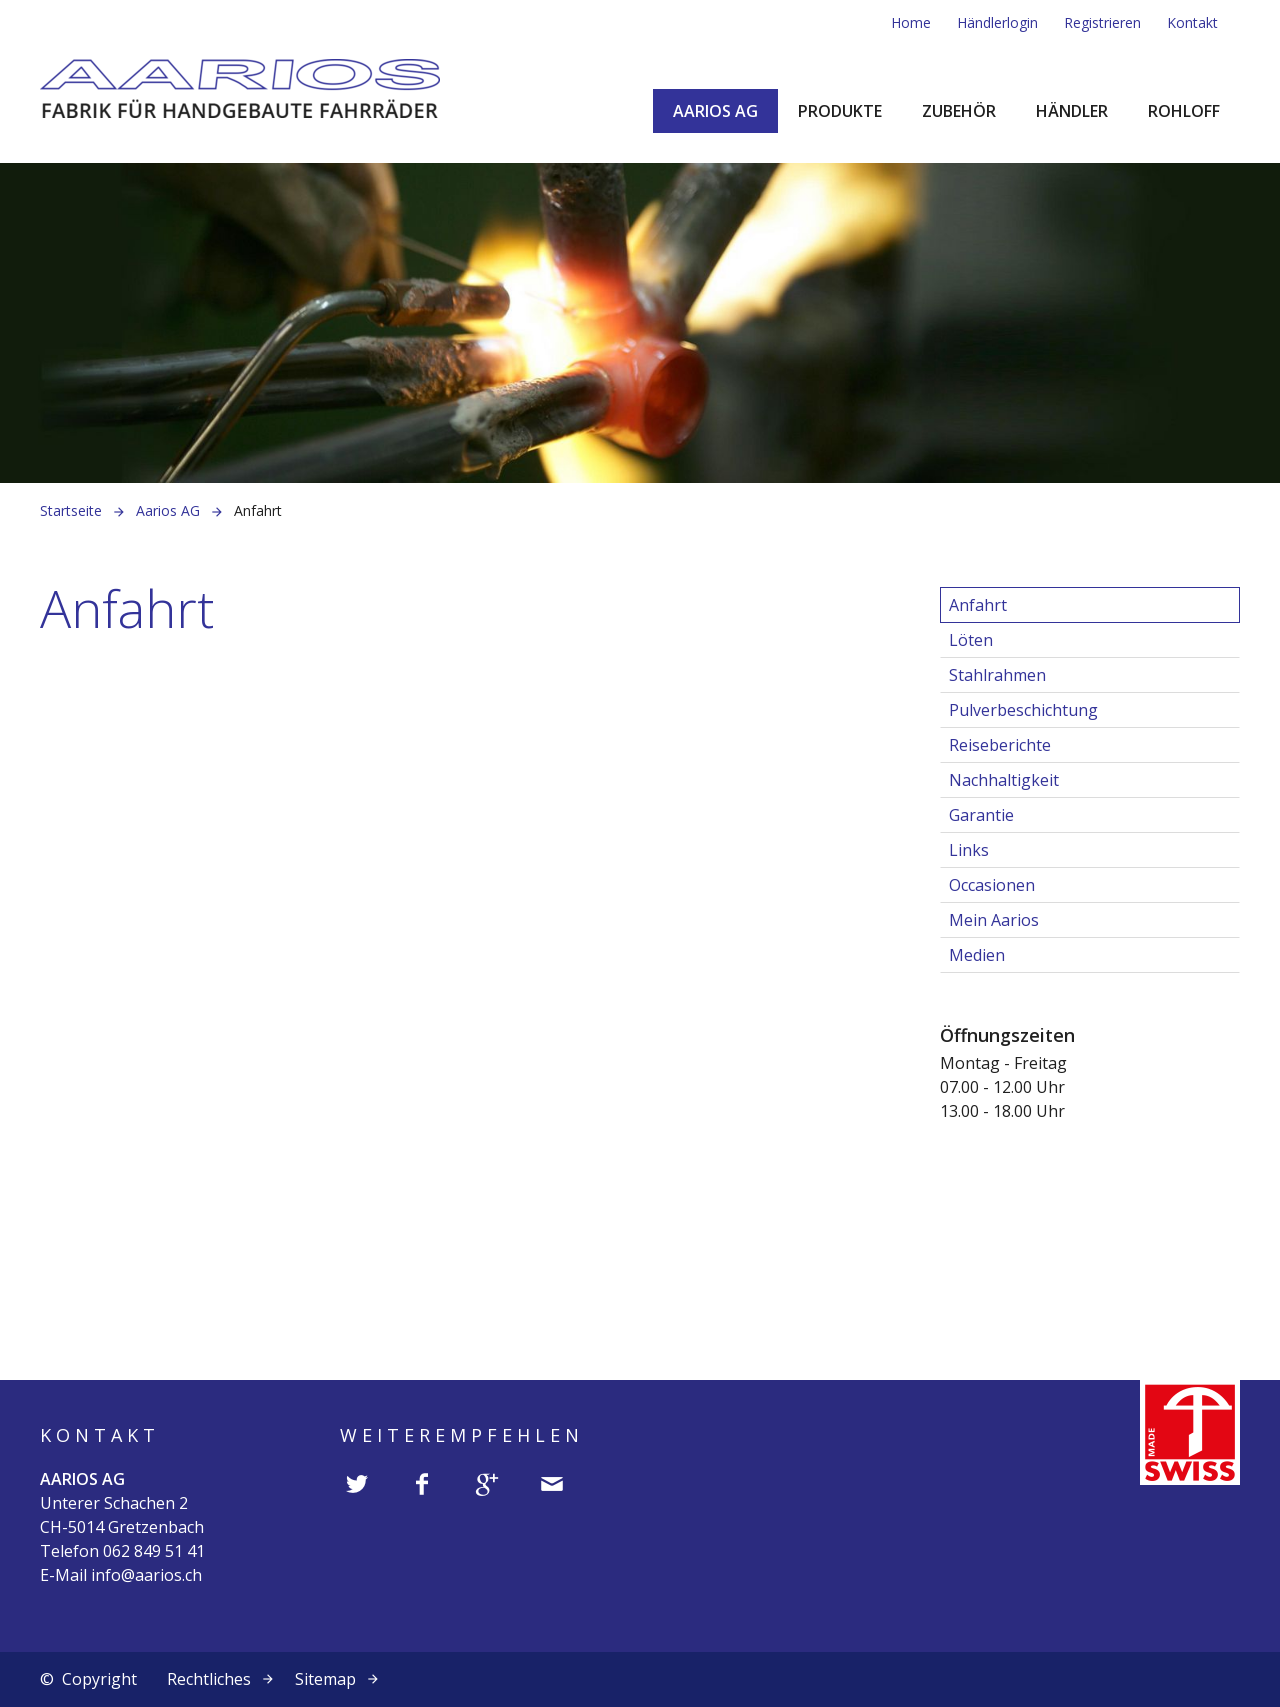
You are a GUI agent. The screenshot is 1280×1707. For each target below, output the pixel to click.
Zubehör (959, 111)
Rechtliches (209, 1679)
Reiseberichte (1000, 745)
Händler (1072, 111)
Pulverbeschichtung (1023, 710)
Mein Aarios (994, 920)
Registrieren (1102, 22)
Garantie (981, 815)
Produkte (840, 111)
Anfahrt (978, 605)
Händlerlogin (997, 22)
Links (969, 850)
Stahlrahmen (997, 675)
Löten (971, 640)
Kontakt (1192, 22)
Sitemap (325, 1679)
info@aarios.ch (146, 1575)
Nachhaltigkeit (1004, 780)
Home (911, 22)
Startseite (71, 510)
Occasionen (992, 885)
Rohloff (1184, 111)
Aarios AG (715, 111)
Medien (977, 955)
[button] (357, 1484)
